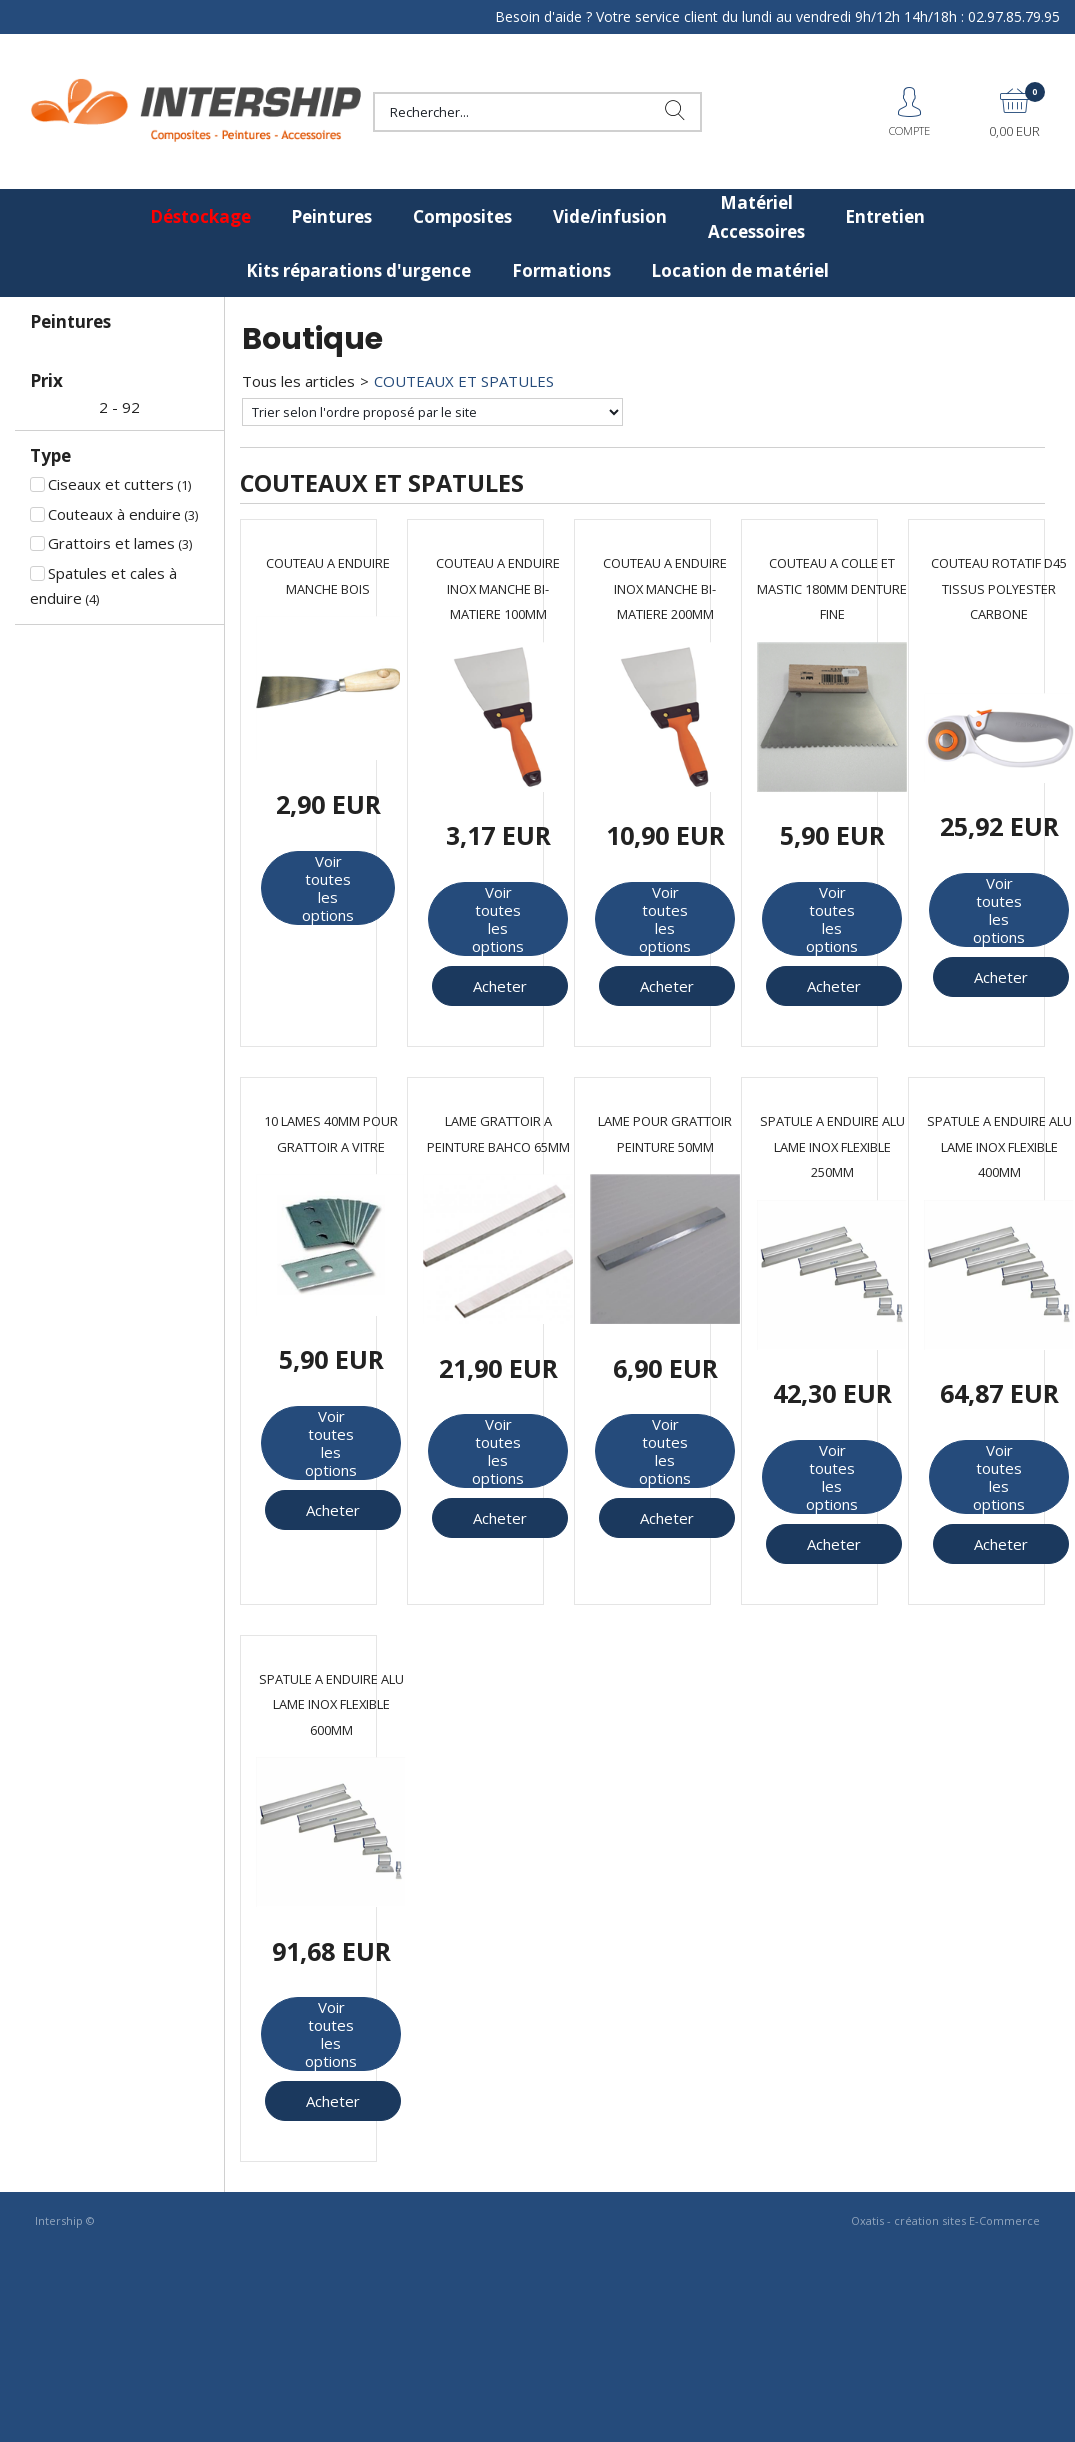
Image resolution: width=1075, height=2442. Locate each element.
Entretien (885, 216)
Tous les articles (298, 381)
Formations (561, 270)
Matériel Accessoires (756, 217)
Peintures (331, 216)
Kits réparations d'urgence (358, 270)
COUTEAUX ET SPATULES (464, 381)
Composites (462, 216)
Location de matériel (740, 270)
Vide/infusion (610, 216)
